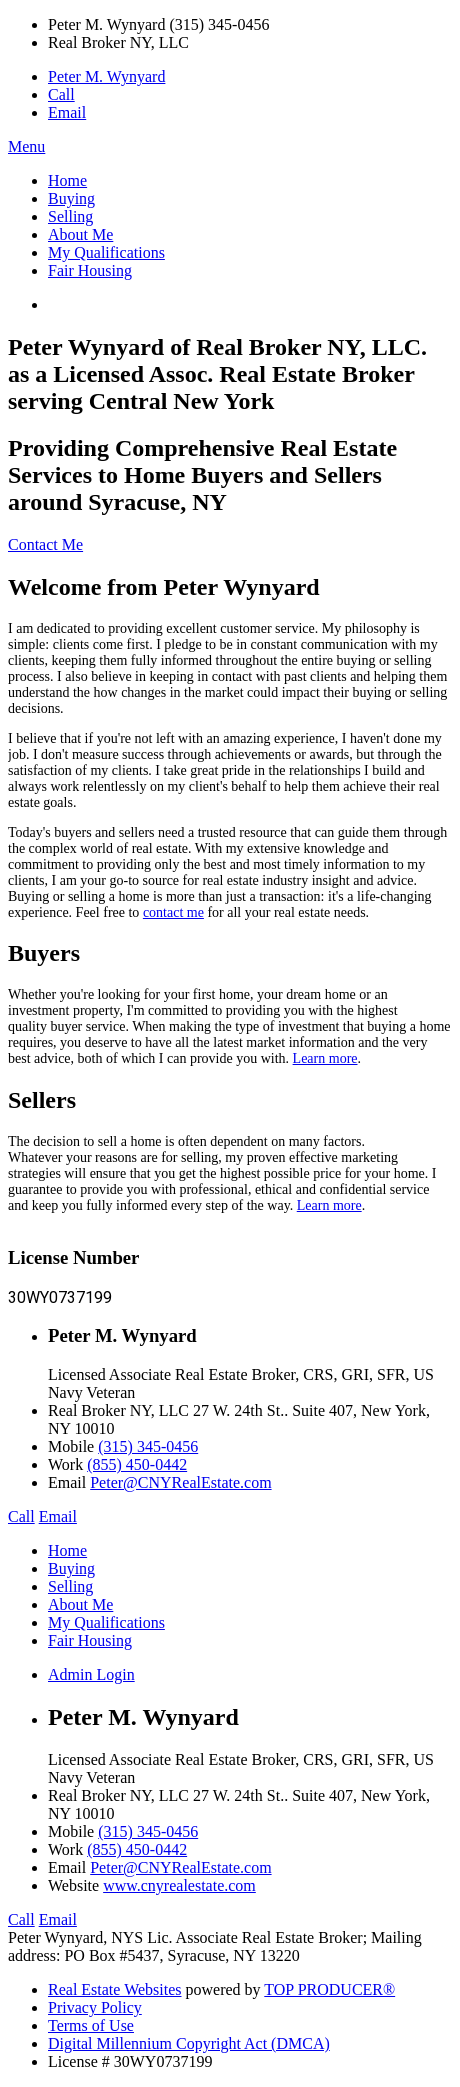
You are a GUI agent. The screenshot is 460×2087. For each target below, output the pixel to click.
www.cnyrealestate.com (179, 1885)
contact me (173, 912)
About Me (80, 234)
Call (61, 94)
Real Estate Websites (115, 1989)
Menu (26, 146)
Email (67, 112)
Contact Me (45, 544)
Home (67, 180)
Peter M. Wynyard (106, 76)
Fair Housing (90, 270)
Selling (70, 216)
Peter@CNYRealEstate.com (180, 1482)
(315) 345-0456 (148, 1446)
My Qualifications (106, 252)
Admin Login (91, 1674)
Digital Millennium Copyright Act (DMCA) (189, 2043)
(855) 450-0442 (137, 1464)
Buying (71, 198)
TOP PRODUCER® (329, 1989)
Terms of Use (91, 2025)
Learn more (325, 1058)
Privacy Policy (95, 2007)
